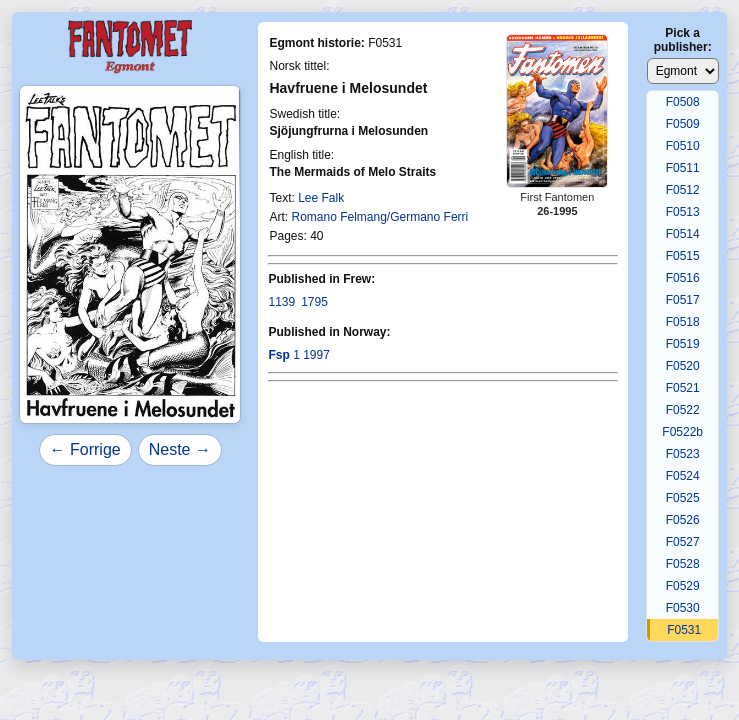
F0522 (683, 410)
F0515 (683, 256)
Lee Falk (321, 198)
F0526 (683, 520)
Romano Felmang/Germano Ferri (379, 217)
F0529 (683, 586)
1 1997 (298, 355)
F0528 (683, 564)
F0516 (683, 278)
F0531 (684, 630)
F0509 (683, 124)
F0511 (683, 168)
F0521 (683, 388)
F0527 (683, 542)
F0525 (683, 498)
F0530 (683, 608)
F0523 (683, 454)
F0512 (683, 190)
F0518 (683, 322)
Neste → (180, 449)
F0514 (683, 234)
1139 (281, 302)
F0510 (683, 146)
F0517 (683, 300)
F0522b (682, 432)
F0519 (683, 344)
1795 (314, 302)
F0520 (683, 366)
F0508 (683, 102)
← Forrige (85, 449)
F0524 (683, 476)
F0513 (683, 212)
